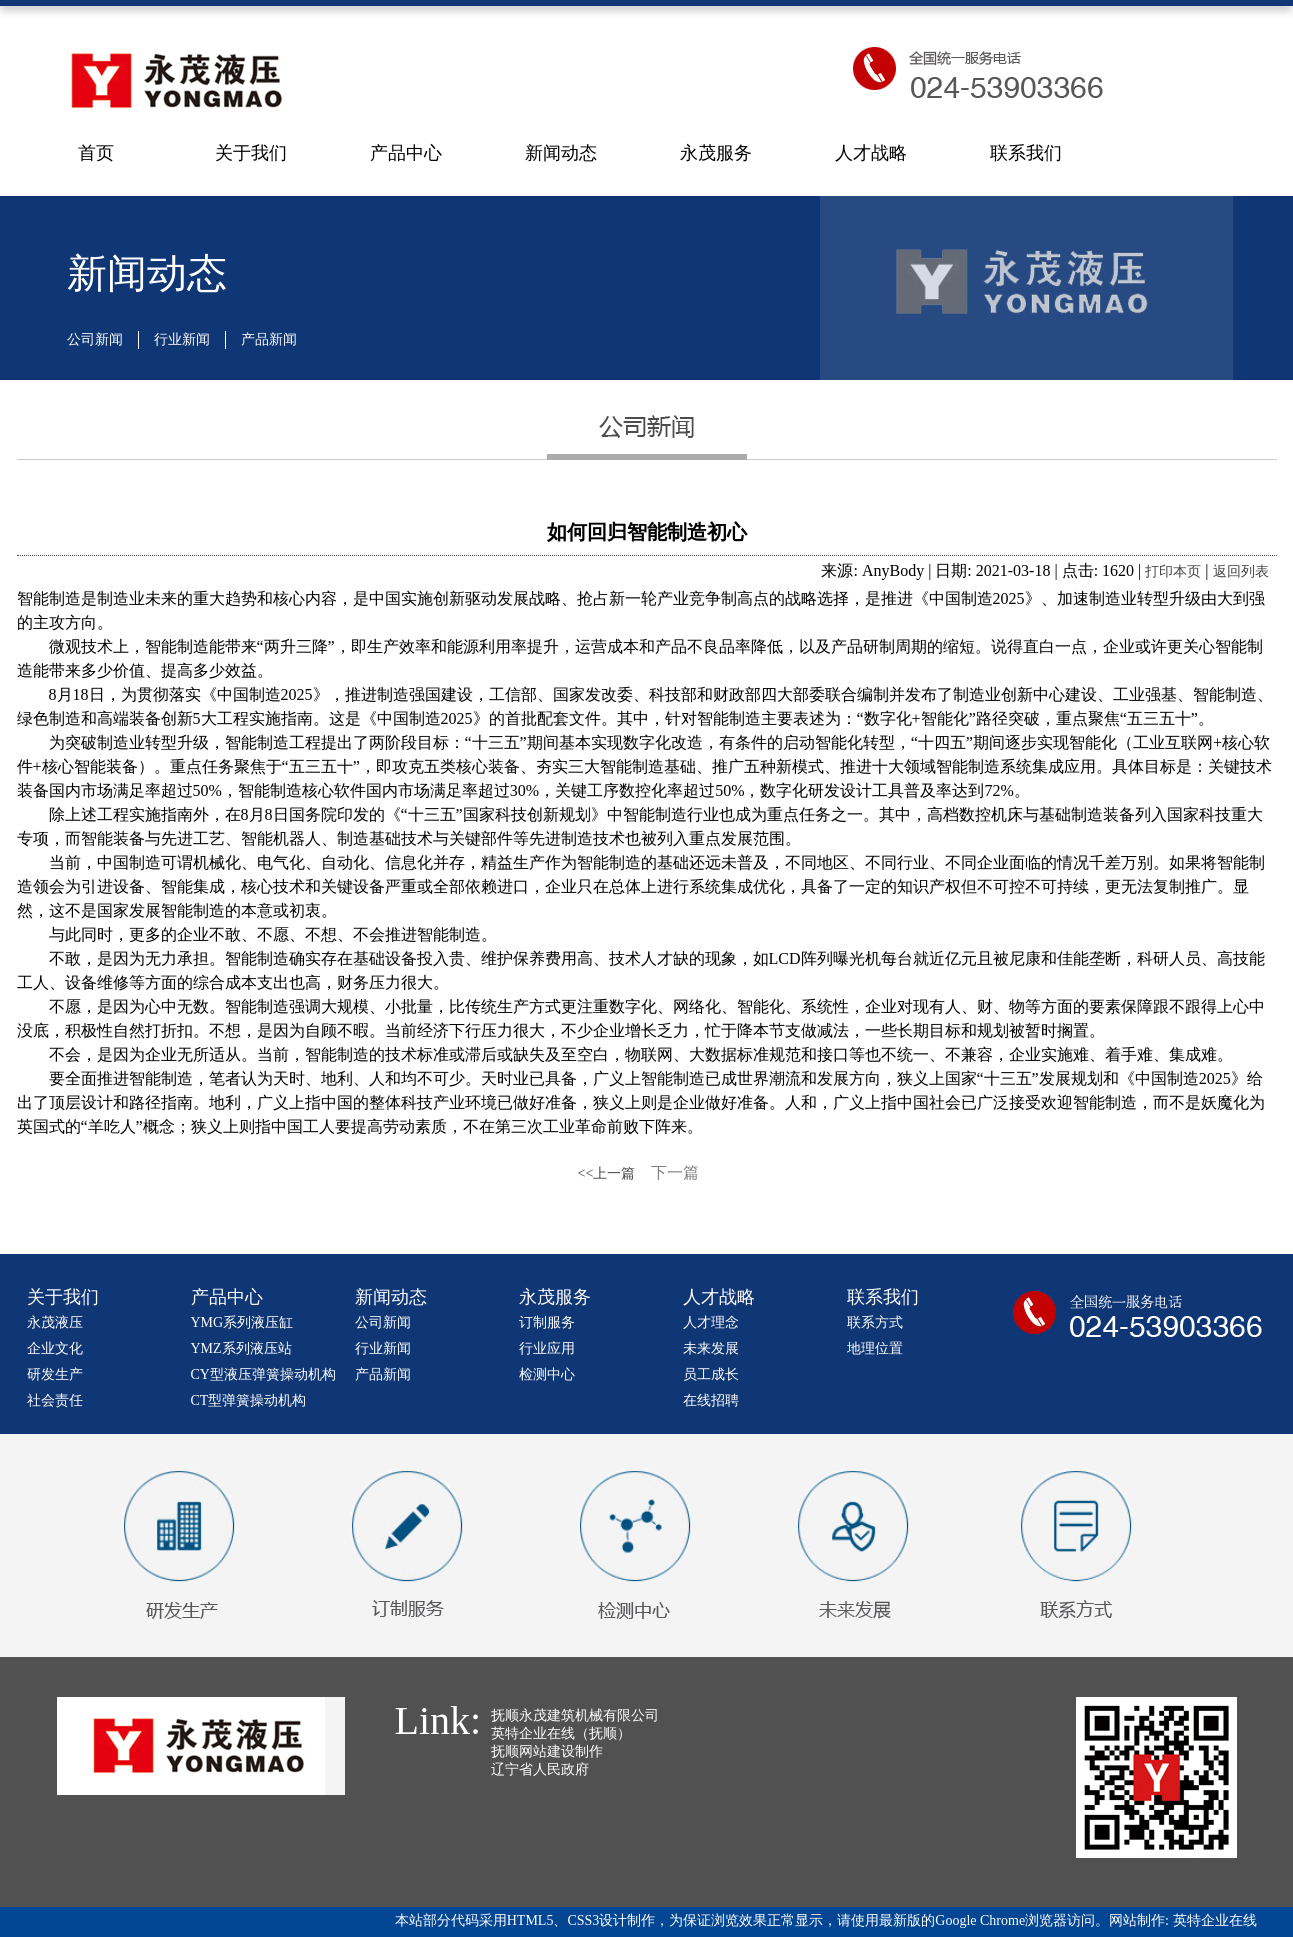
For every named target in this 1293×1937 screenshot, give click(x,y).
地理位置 (875, 1348)
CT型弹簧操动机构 (249, 1400)
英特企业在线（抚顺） (561, 1733)
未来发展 (711, 1348)
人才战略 (871, 153)
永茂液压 (55, 1322)
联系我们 (1026, 153)
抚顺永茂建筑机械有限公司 (575, 1715)
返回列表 (1241, 571)
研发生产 (55, 1374)
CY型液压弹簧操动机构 (263, 1374)
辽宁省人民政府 (540, 1769)
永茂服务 (716, 153)
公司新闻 (95, 339)
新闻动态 (561, 153)
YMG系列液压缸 (242, 1322)
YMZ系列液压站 (241, 1348)
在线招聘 (711, 1400)
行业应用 (547, 1348)
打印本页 (1173, 571)
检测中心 (547, 1374)
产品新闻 (269, 339)
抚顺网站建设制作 (547, 1751)
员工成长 (711, 1374)
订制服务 (547, 1322)
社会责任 (55, 1400)
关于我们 (251, 153)
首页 (96, 153)
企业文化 (55, 1348)
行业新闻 (182, 339)
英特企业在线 (1215, 1920)
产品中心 (406, 153)
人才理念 (711, 1322)
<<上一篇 (607, 1173)
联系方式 (875, 1322)
